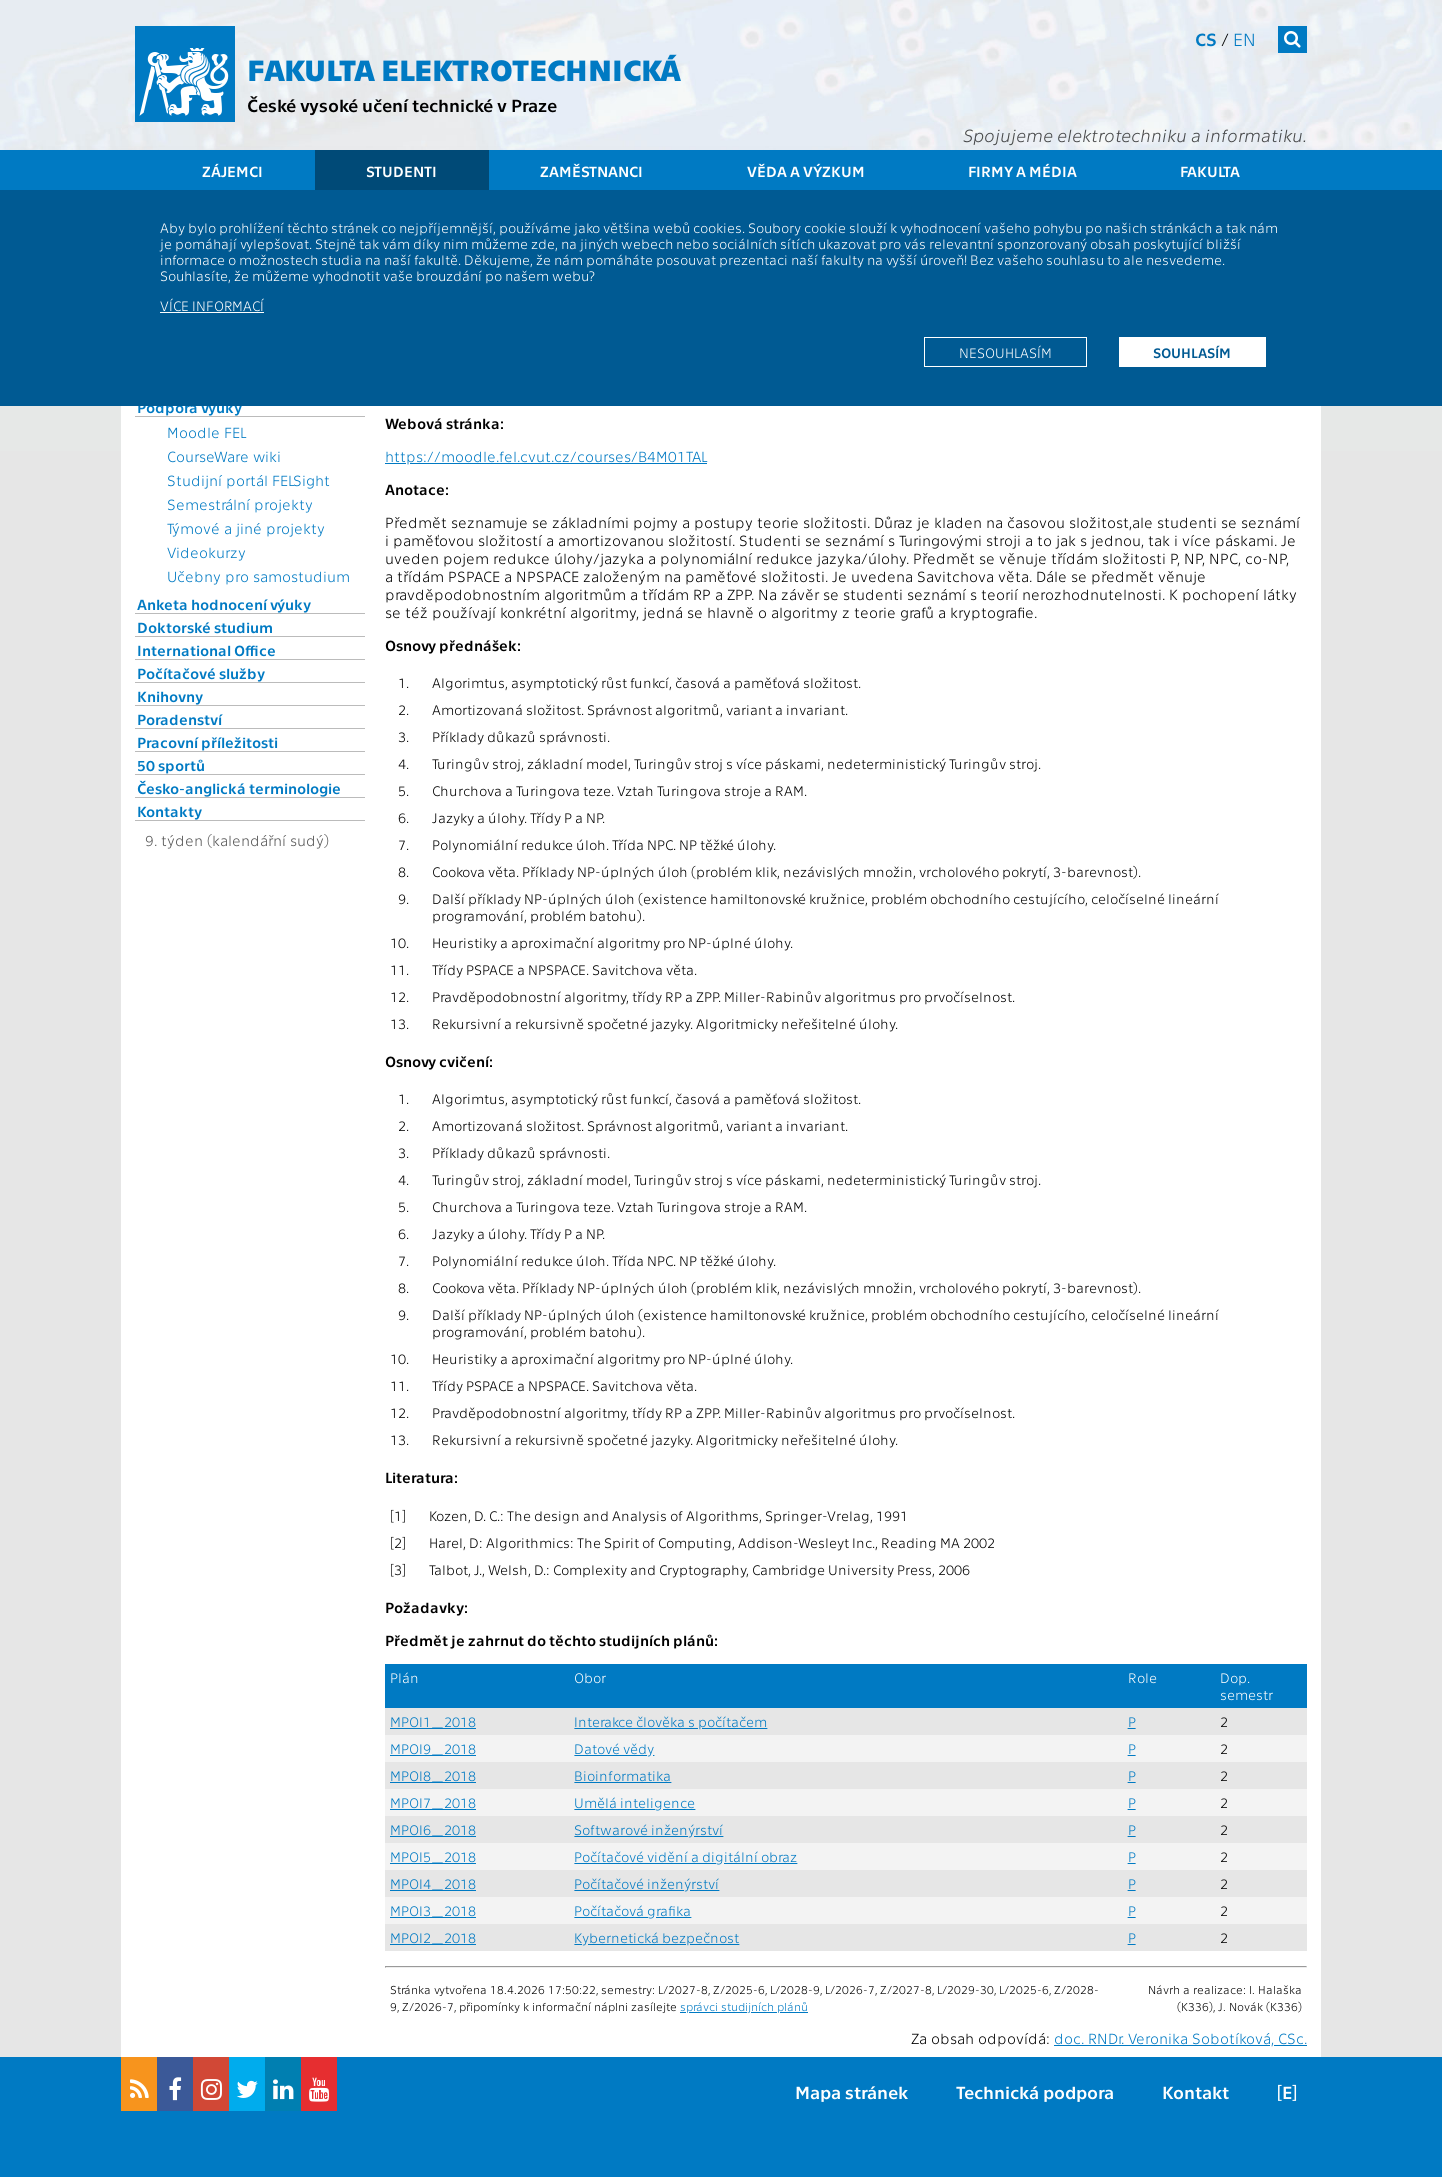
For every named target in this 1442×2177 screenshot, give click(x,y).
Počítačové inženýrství (646, 1883)
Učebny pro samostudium (258, 576)
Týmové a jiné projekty (246, 528)
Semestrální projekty (240, 504)
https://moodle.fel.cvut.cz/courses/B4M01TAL (546, 456)
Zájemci (232, 171)
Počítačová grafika (632, 1910)
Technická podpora (1035, 2091)
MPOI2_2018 (433, 1937)
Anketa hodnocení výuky (224, 604)
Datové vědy (614, 1748)
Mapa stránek (851, 2091)
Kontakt (1195, 2091)
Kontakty (169, 811)
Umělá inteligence (634, 1802)
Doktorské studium (205, 627)
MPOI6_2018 (433, 1829)
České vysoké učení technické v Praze (402, 104)
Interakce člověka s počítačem (670, 1721)
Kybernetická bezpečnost (656, 1937)
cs (1206, 38)
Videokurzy (206, 552)
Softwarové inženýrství (648, 1829)
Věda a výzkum (806, 171)
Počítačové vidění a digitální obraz (685, 1856)
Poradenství (179, 719)
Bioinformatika (622, 1775)
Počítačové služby (201, 673)
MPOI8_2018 (433, 1775)
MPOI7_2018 (433, 1802)
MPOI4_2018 (433, 1883)
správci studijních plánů (744, 2006)
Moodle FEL (206, 432)
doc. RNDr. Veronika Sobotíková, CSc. (1180, 2038)
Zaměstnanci (591, 171)
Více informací (212, 305)
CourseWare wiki (224, 456)
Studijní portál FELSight (248, 480)
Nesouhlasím (1005, 352)
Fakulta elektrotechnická (464, 68)
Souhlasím (1192, 352)
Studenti (401, 171)
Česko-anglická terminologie (239, 788)
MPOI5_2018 (433, 1856)
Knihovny (170, 696)
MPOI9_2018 (433, 1748)
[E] (1287, 2091)
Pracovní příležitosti (207, 742)
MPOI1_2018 (433, 1721)
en (1244, 38)
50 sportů (171, 765)
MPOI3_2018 (433, 1910)
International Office (206, 650)
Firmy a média (1022, 171)
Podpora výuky (189, 407)
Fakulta (1210, 171)
